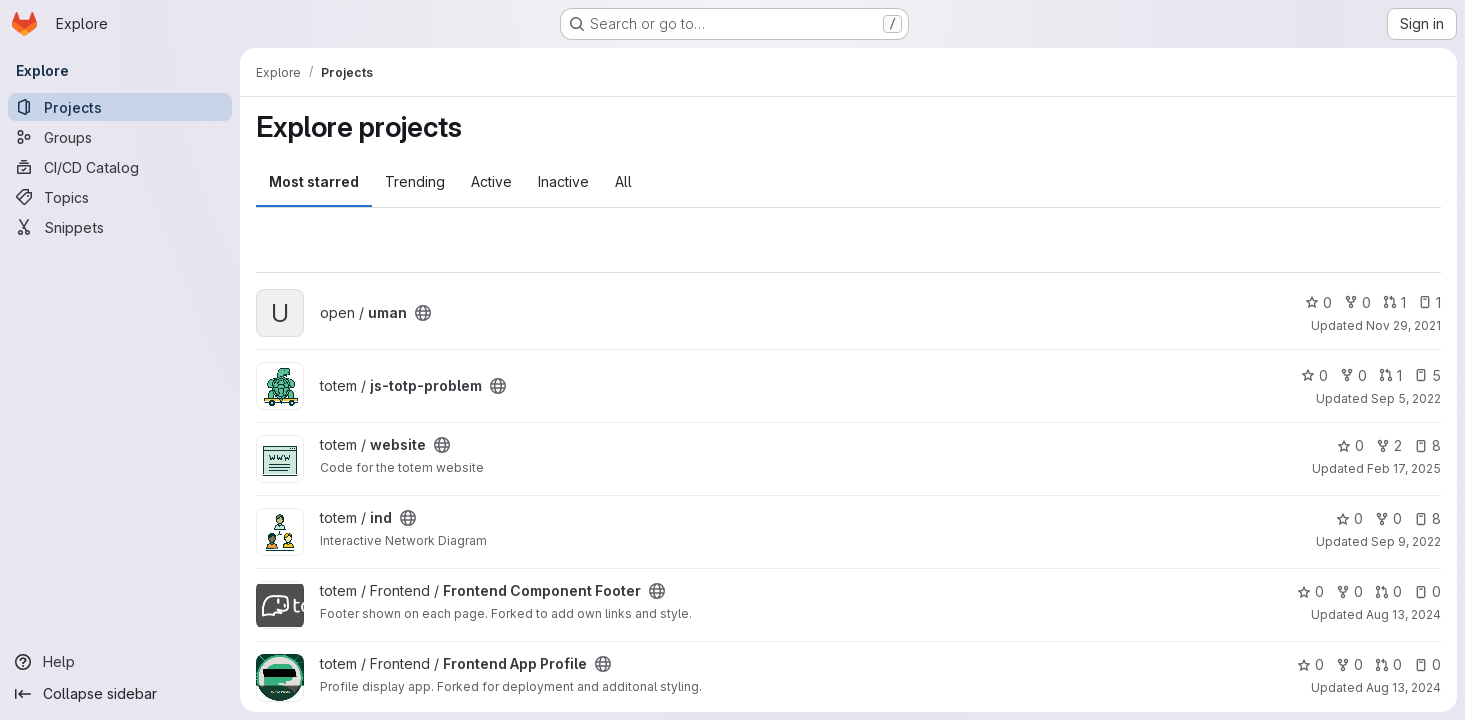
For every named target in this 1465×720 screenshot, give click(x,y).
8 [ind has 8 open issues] (1427, 518)
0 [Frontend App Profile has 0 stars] (1310, 664)
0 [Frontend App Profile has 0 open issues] (1427, 664)
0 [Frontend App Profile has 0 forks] (1349, 664)
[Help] (120, 662)
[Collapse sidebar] (120, 694)
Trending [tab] (415, 181)
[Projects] (120, 107)
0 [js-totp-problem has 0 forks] (1353, 375)
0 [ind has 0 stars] (1349, 518)
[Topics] (120, 197)
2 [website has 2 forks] (1389, 445)
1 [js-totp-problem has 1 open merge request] (1390, 375)
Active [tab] (491, 181)
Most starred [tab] (314, 181)
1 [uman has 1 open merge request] (1394, 302)
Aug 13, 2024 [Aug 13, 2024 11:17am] (1403, 687)
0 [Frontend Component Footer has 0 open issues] (1427, 591)
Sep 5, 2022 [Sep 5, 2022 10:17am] (1406, 398)
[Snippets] (120, 227)
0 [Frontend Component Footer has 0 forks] (1349, 591)
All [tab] (623, 181)
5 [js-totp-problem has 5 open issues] (1427, 375)
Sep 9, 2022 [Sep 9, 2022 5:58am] (1406, 541)
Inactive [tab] (563, 181)
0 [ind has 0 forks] (1388, 518)
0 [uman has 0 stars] (1318, 302)
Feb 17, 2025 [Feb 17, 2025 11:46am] (1404, 468)
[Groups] (120, 137)
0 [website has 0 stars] (1350, 445)
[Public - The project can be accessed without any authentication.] (423, 313)
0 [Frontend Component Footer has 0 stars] (1310, 591)
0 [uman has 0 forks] (1357, 302)
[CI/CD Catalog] (120, 167)
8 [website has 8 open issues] (1427, 445)
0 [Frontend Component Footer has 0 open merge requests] (1388, 591)
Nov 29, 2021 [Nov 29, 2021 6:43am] (1403, 325)
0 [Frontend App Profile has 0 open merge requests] (1388, 664)
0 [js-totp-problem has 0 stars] (1314, 375)
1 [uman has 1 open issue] (1429, 302)
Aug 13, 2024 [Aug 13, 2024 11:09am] (1403, 614)
